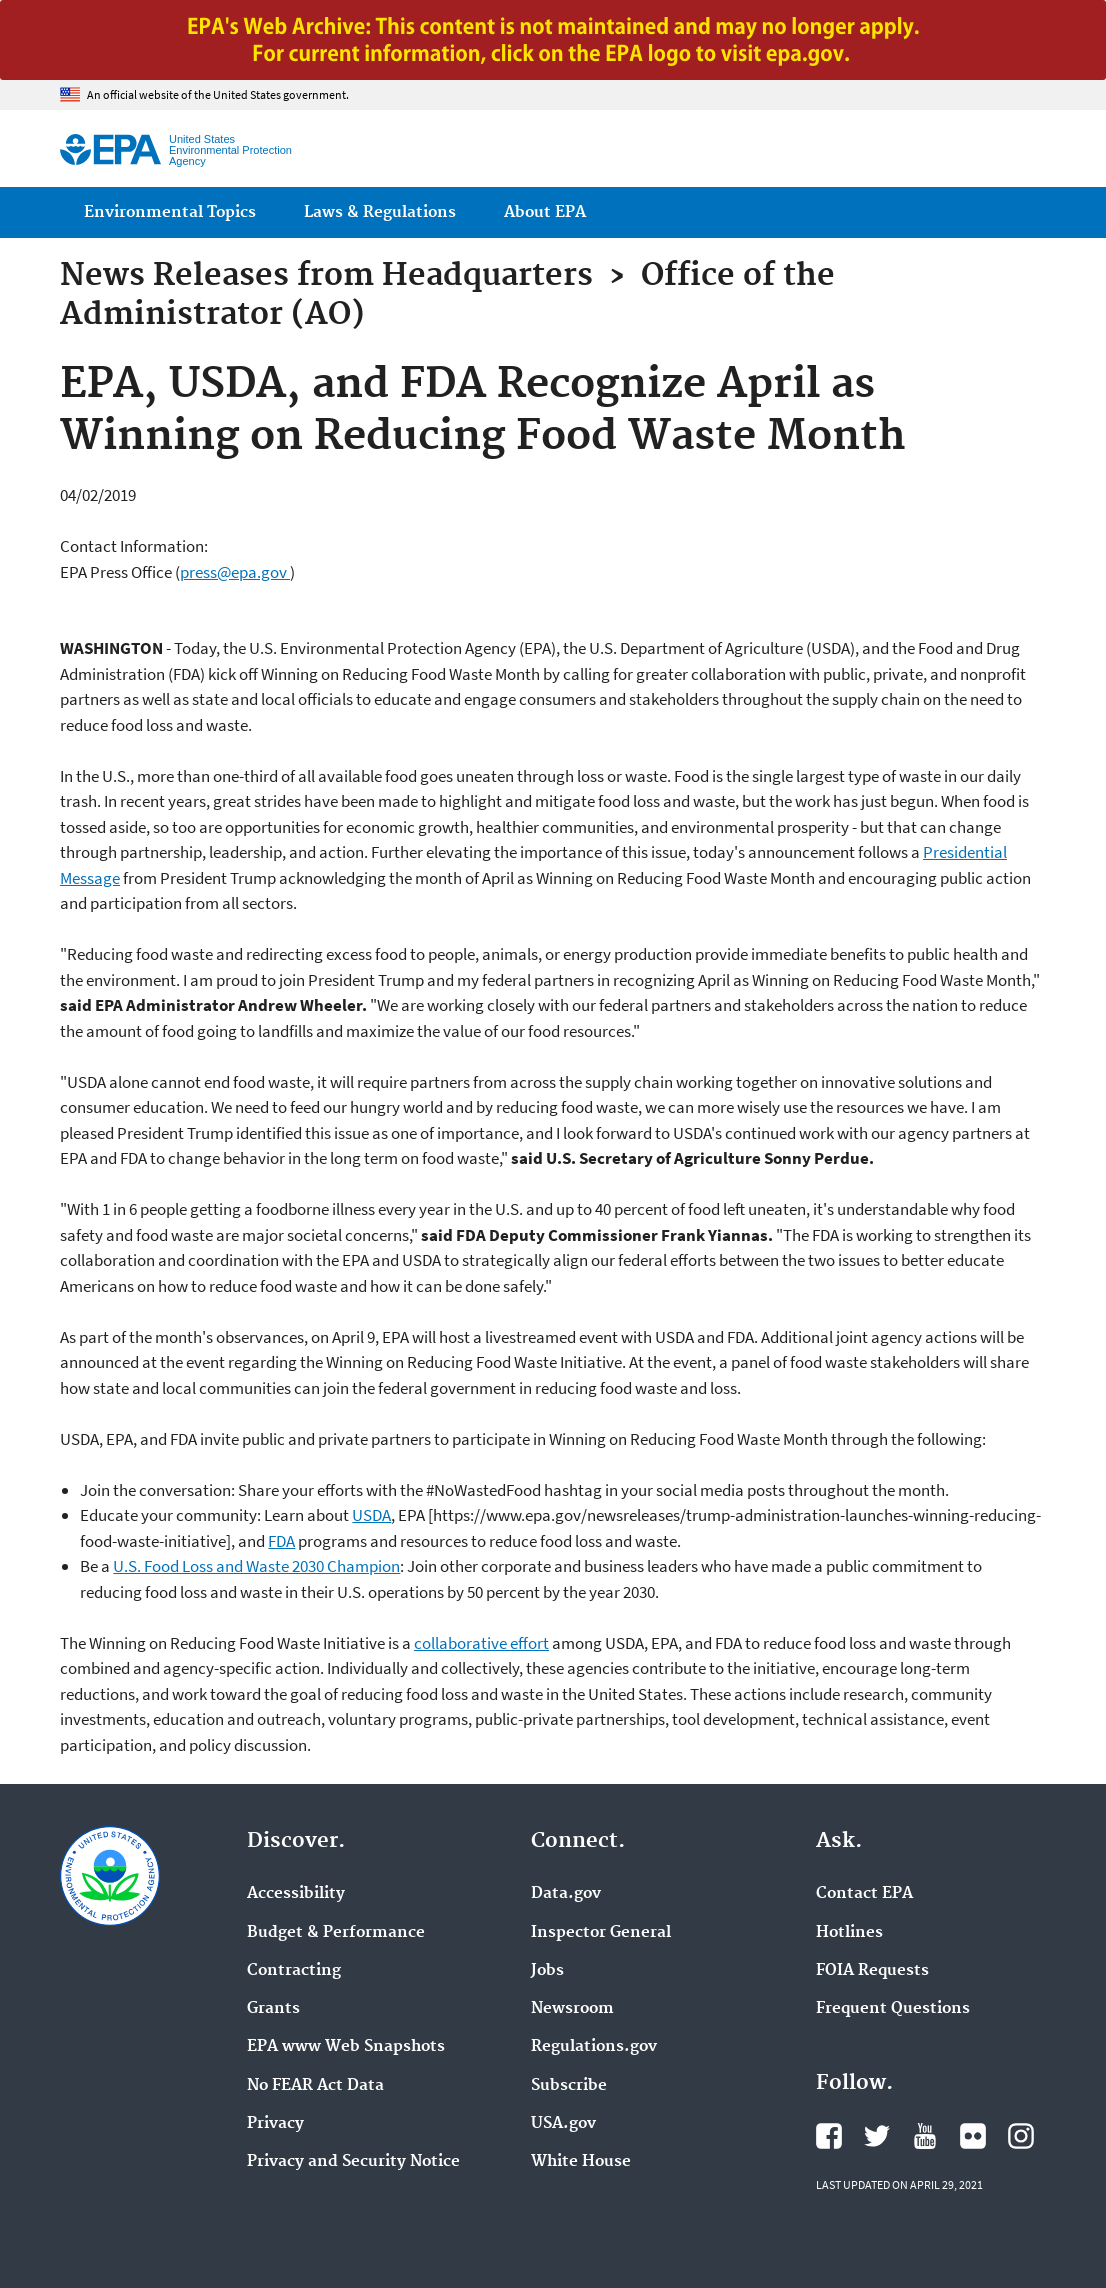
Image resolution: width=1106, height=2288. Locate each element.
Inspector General (601, 1933)
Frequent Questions (893, 2009)
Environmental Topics (170, 212)
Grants (273, 2009)
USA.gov (563, 2124)
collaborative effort (481, 1643)
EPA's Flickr (973, 2136)
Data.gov (566, 1894)
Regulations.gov (594, 2047)
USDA (371, 1515)
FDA (281, 1541)
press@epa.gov (235, 572)
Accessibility (296, 1894)
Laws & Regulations (380, 212)
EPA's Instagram (1021, 2136)
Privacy (275, 2124)
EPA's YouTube (925, 2136)
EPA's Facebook (829, 2136)
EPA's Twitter (877, 2136)
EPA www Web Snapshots (346, 2047)
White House (581, 2162)
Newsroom (572, 2009)
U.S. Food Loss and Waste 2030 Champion (256, 1566)
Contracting (294, 1971)
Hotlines (849, 1933)
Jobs (547, 1971)
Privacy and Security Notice (353, 2162)
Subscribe (569, 2086)
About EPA (545, 212)
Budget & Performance (336, 1933)
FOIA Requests (872, 1971)
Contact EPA (864, 1894)
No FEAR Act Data (315, 2086)
